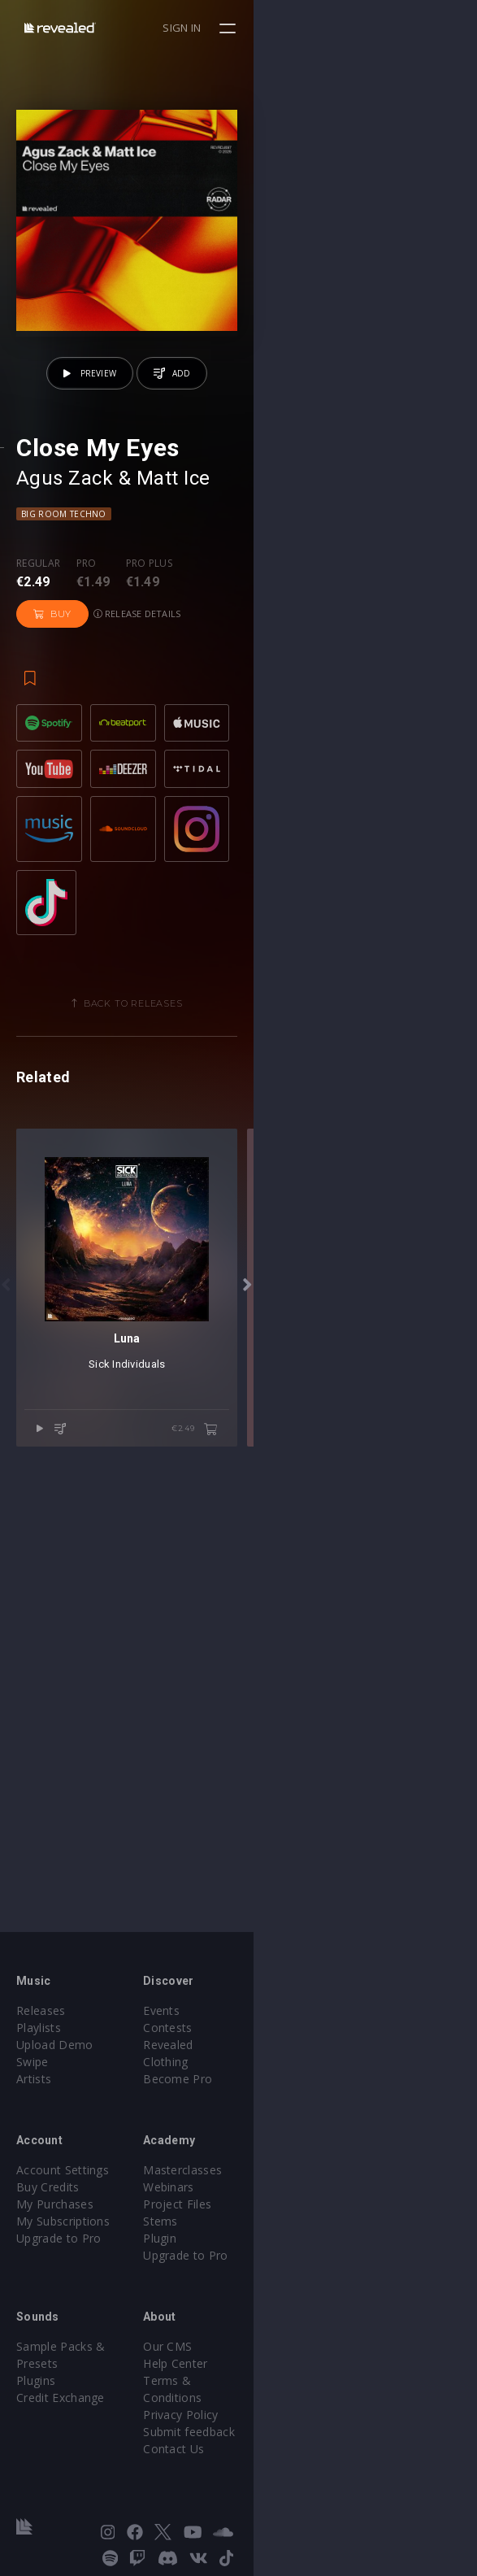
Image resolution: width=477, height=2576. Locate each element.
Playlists (38, 2035)
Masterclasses (294, 2178)
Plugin (271, 2246)
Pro (86, 786)
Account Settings (62, 2178)
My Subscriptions (63, 2229)
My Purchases (54, 2212)
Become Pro (289, 2070)
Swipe (32, 2070)
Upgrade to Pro (58, 2246)
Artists (33, 2087)
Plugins (35, 2371)
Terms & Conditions (310, 2388)
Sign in (405, 27)
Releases (41, 2018)
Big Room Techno (63, 736)
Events (273, 2018)
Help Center (287, 2371)
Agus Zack (64, 701)
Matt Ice (173, 701)
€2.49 (417, 1894)
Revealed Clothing (304, 2052)
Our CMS (279, 2354)
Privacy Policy (292, 2405)
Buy (224, 801)
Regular (38, 786)
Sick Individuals (238, 1829)
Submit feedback (301, 2422)
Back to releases (244, 1245)
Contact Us (285, 2440)
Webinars (280, 2195)
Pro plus (149, 786)
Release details (309, 801)
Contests (280, 2035)
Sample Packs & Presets (83, 2354)
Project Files (289, 2212)
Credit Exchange (60, 2388)
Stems (272, 2229)
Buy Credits (48, 2195)
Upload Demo (54, 2052)
